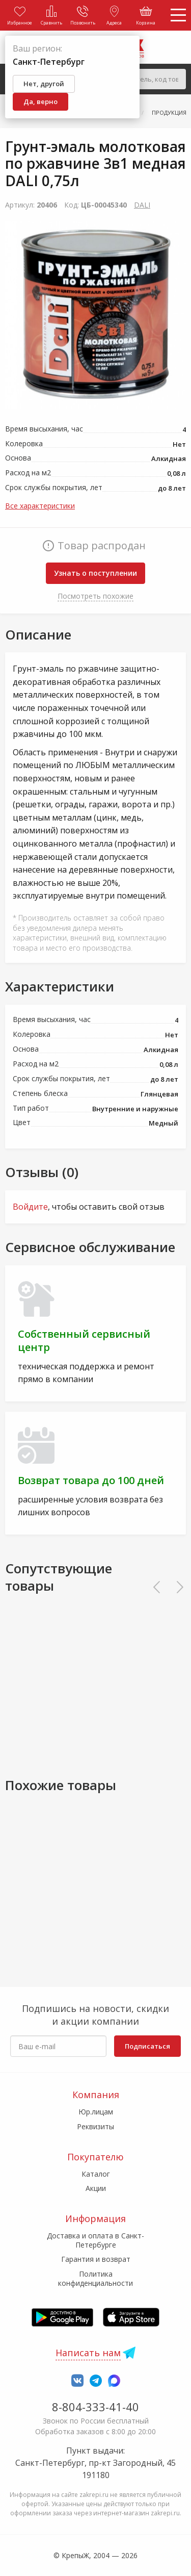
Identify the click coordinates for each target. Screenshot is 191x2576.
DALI (142, 205)
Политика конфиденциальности (95, 2278)
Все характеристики (40, 506)
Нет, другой (43, 83)
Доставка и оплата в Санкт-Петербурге (95, 2240)
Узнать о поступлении (95, 573)
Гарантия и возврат (95, 2259)
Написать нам (88, 2353)
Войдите (30, 1206)
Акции (96, 2188)
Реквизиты (95, 2126)
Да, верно (40, 101)
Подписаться (147, 2046)
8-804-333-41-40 (95, 2406)
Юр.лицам (95, 2111)
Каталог (95, 2174)
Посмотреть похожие (95, 596)
